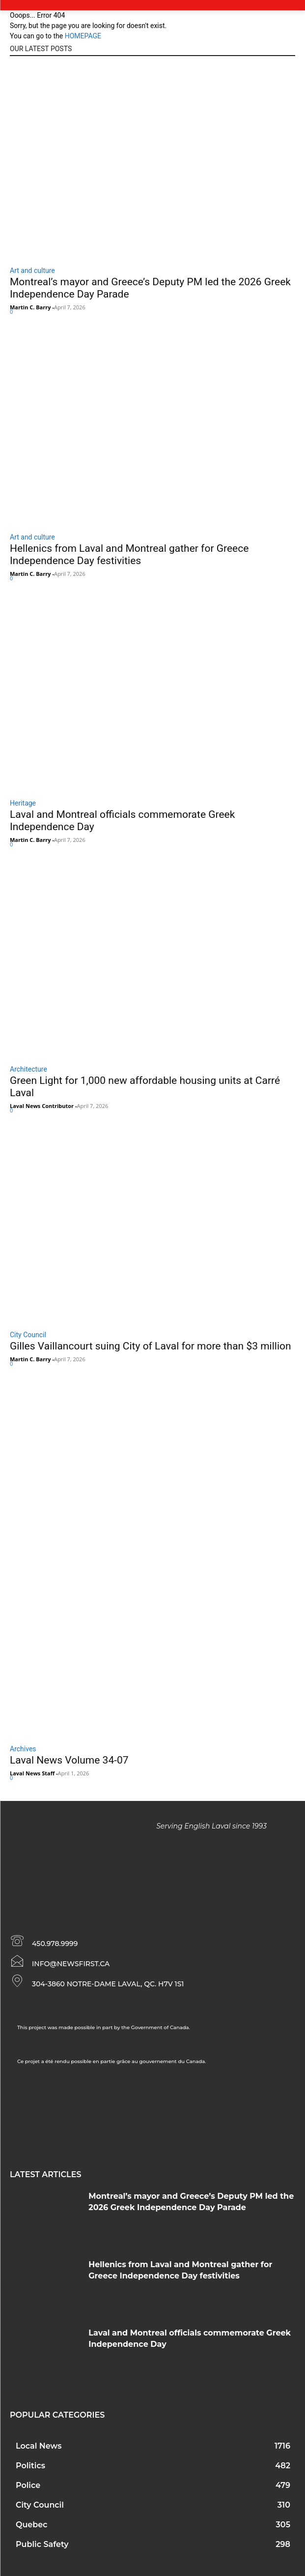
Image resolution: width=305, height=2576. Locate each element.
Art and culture (32, 270)
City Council (28, 1335)
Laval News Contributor (42, 1105)
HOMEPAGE (83, 36)
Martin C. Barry (30, 307)
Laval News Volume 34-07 (69, 1760)
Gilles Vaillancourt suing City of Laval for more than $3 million (150, 1346)
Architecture (28, 1069)
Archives (23, 1749)
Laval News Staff (32, 1773)
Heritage (23, 803)
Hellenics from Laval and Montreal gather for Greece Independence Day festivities (129, 554)
